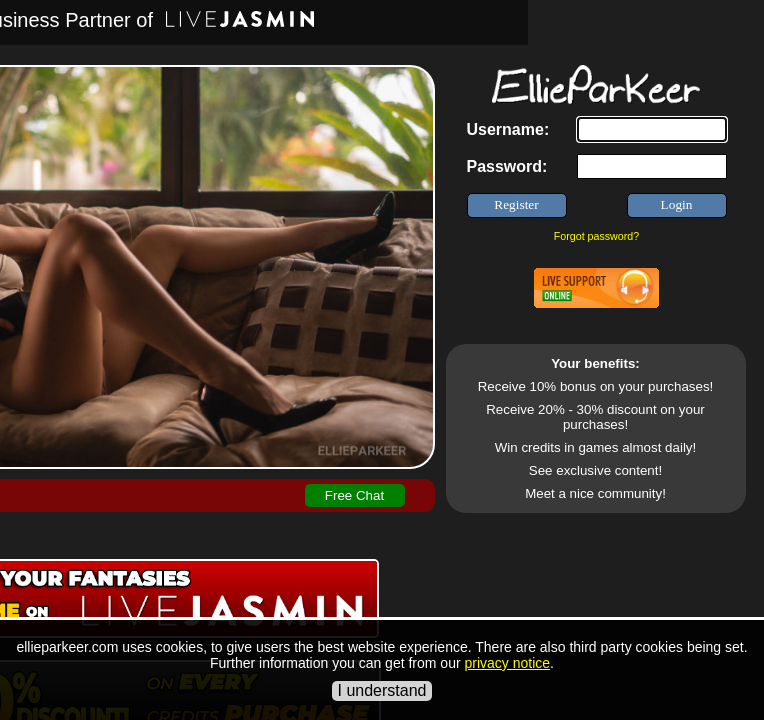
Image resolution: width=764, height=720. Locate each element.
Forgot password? (596, 236)
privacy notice (507, 663)
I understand (382, 690)
